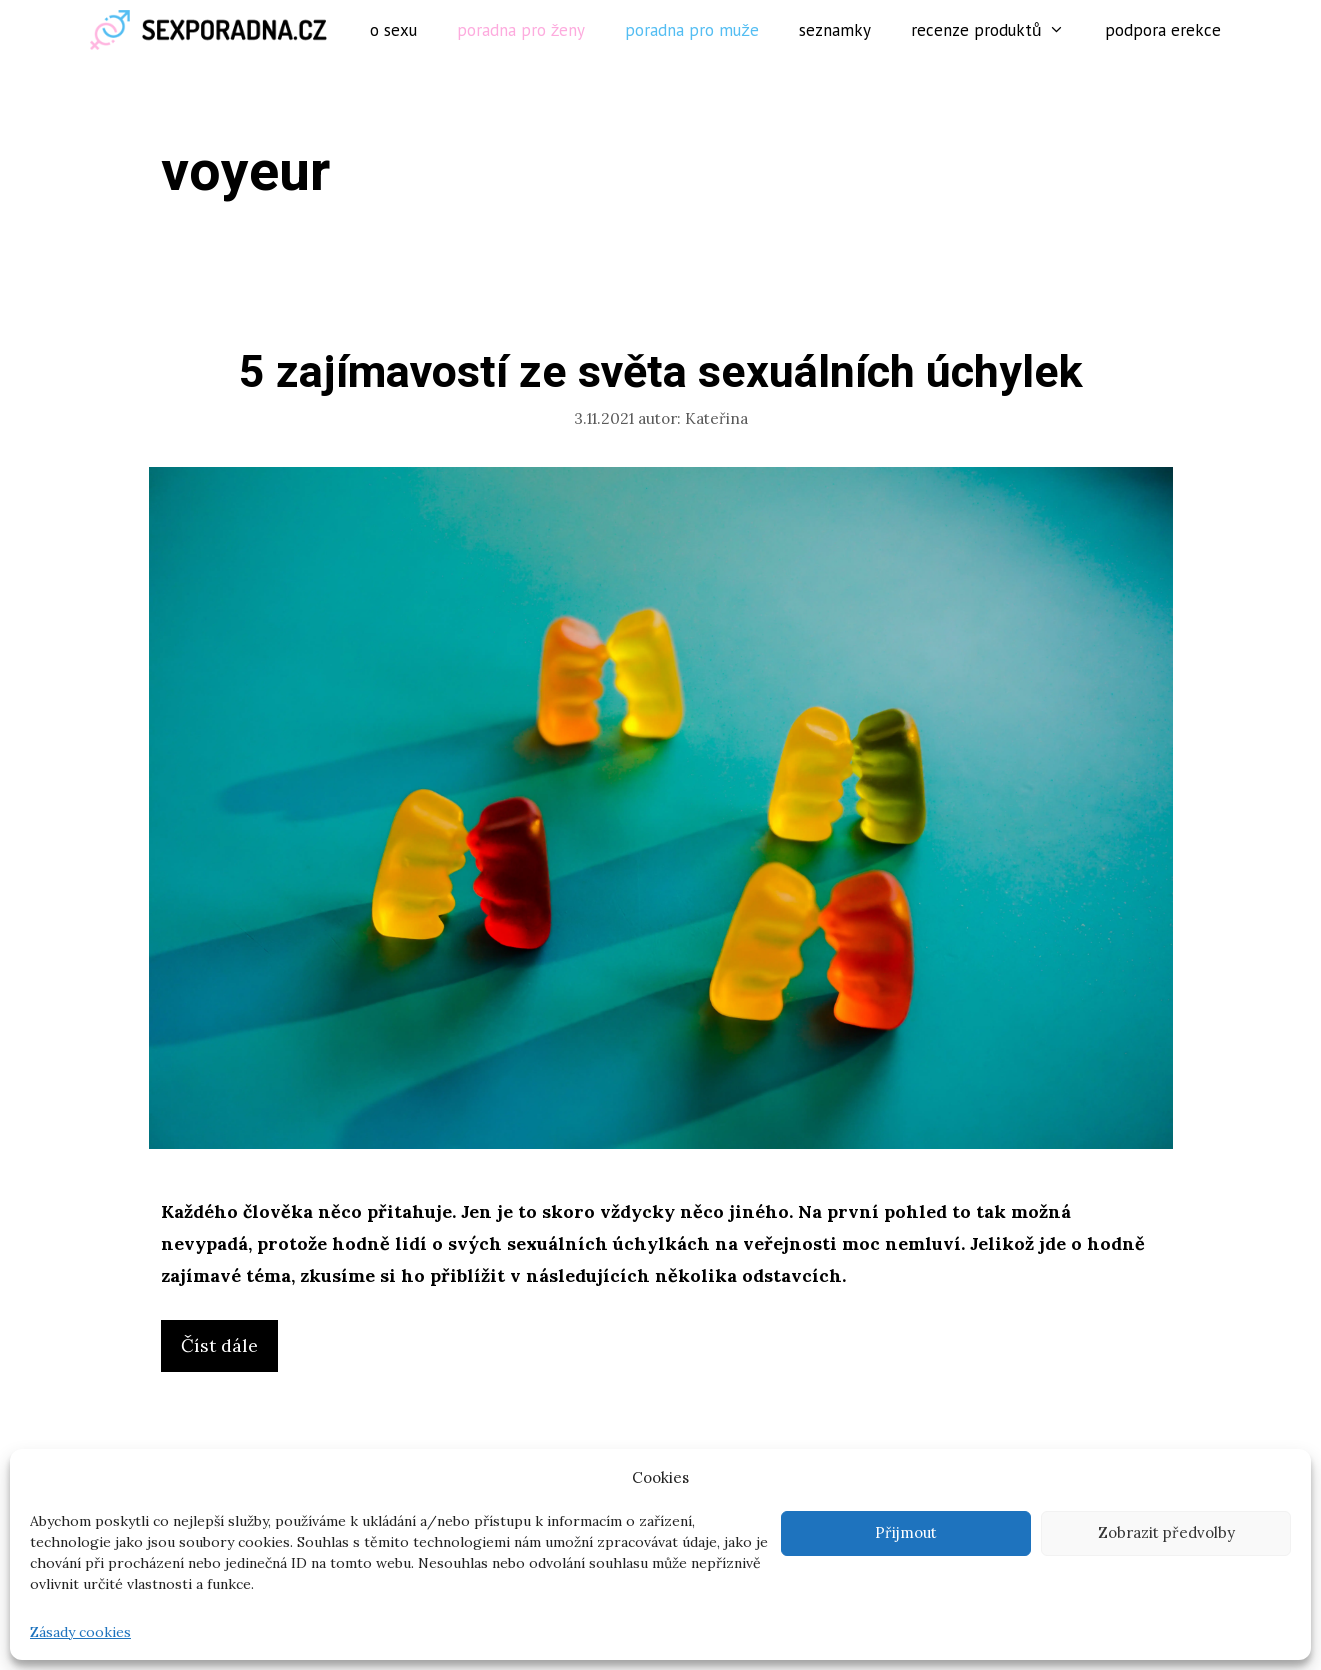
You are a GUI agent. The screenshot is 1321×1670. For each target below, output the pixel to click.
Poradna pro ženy (521, 30)
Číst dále (227, 1351)
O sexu (393, 30)
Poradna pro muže (692, 30)
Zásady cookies (80, 1632)
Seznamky (835, 30)
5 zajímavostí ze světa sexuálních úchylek (661, 373)
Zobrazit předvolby (1166, 1532)
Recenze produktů (998, 30)
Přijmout (906, 1532)
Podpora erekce (1163, 30)
